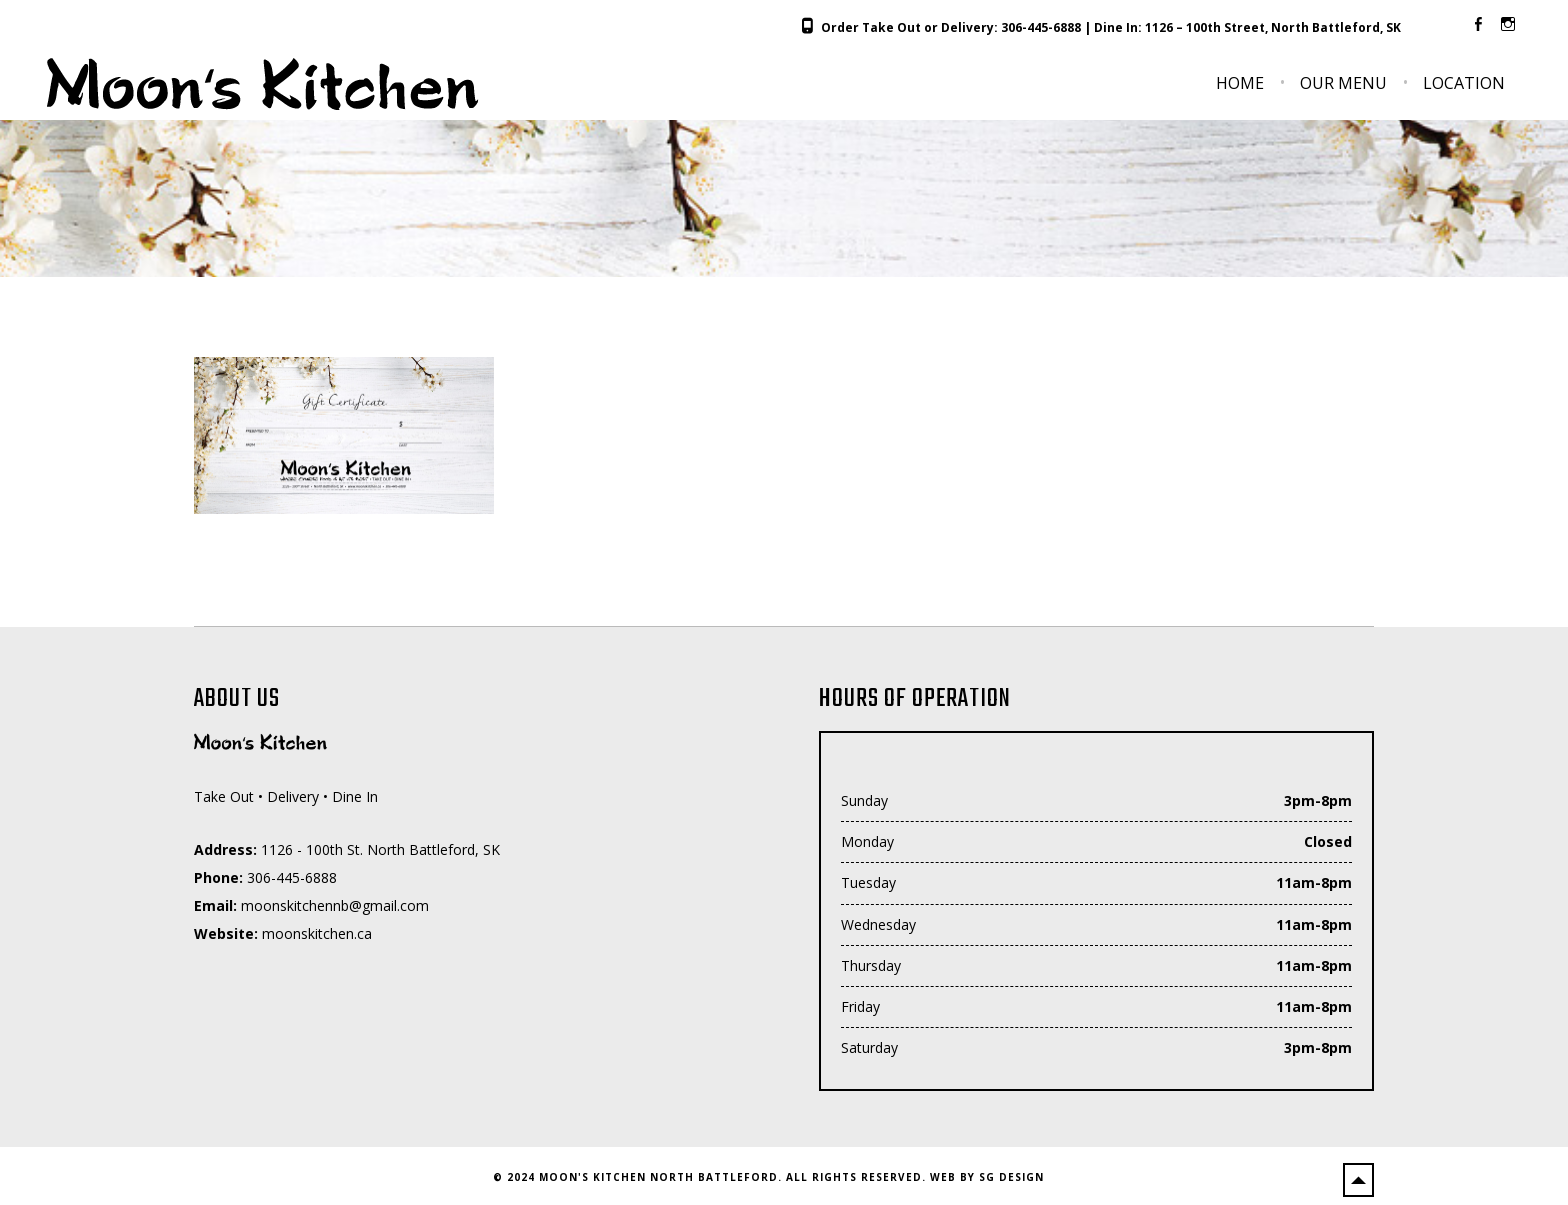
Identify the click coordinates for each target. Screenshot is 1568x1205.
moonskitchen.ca (317, 933)
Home (1240, 83)
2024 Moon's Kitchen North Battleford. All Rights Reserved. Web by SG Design (775, 1177)
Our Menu (1343, 83)
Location (1464, 83)
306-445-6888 (1041, 27)
